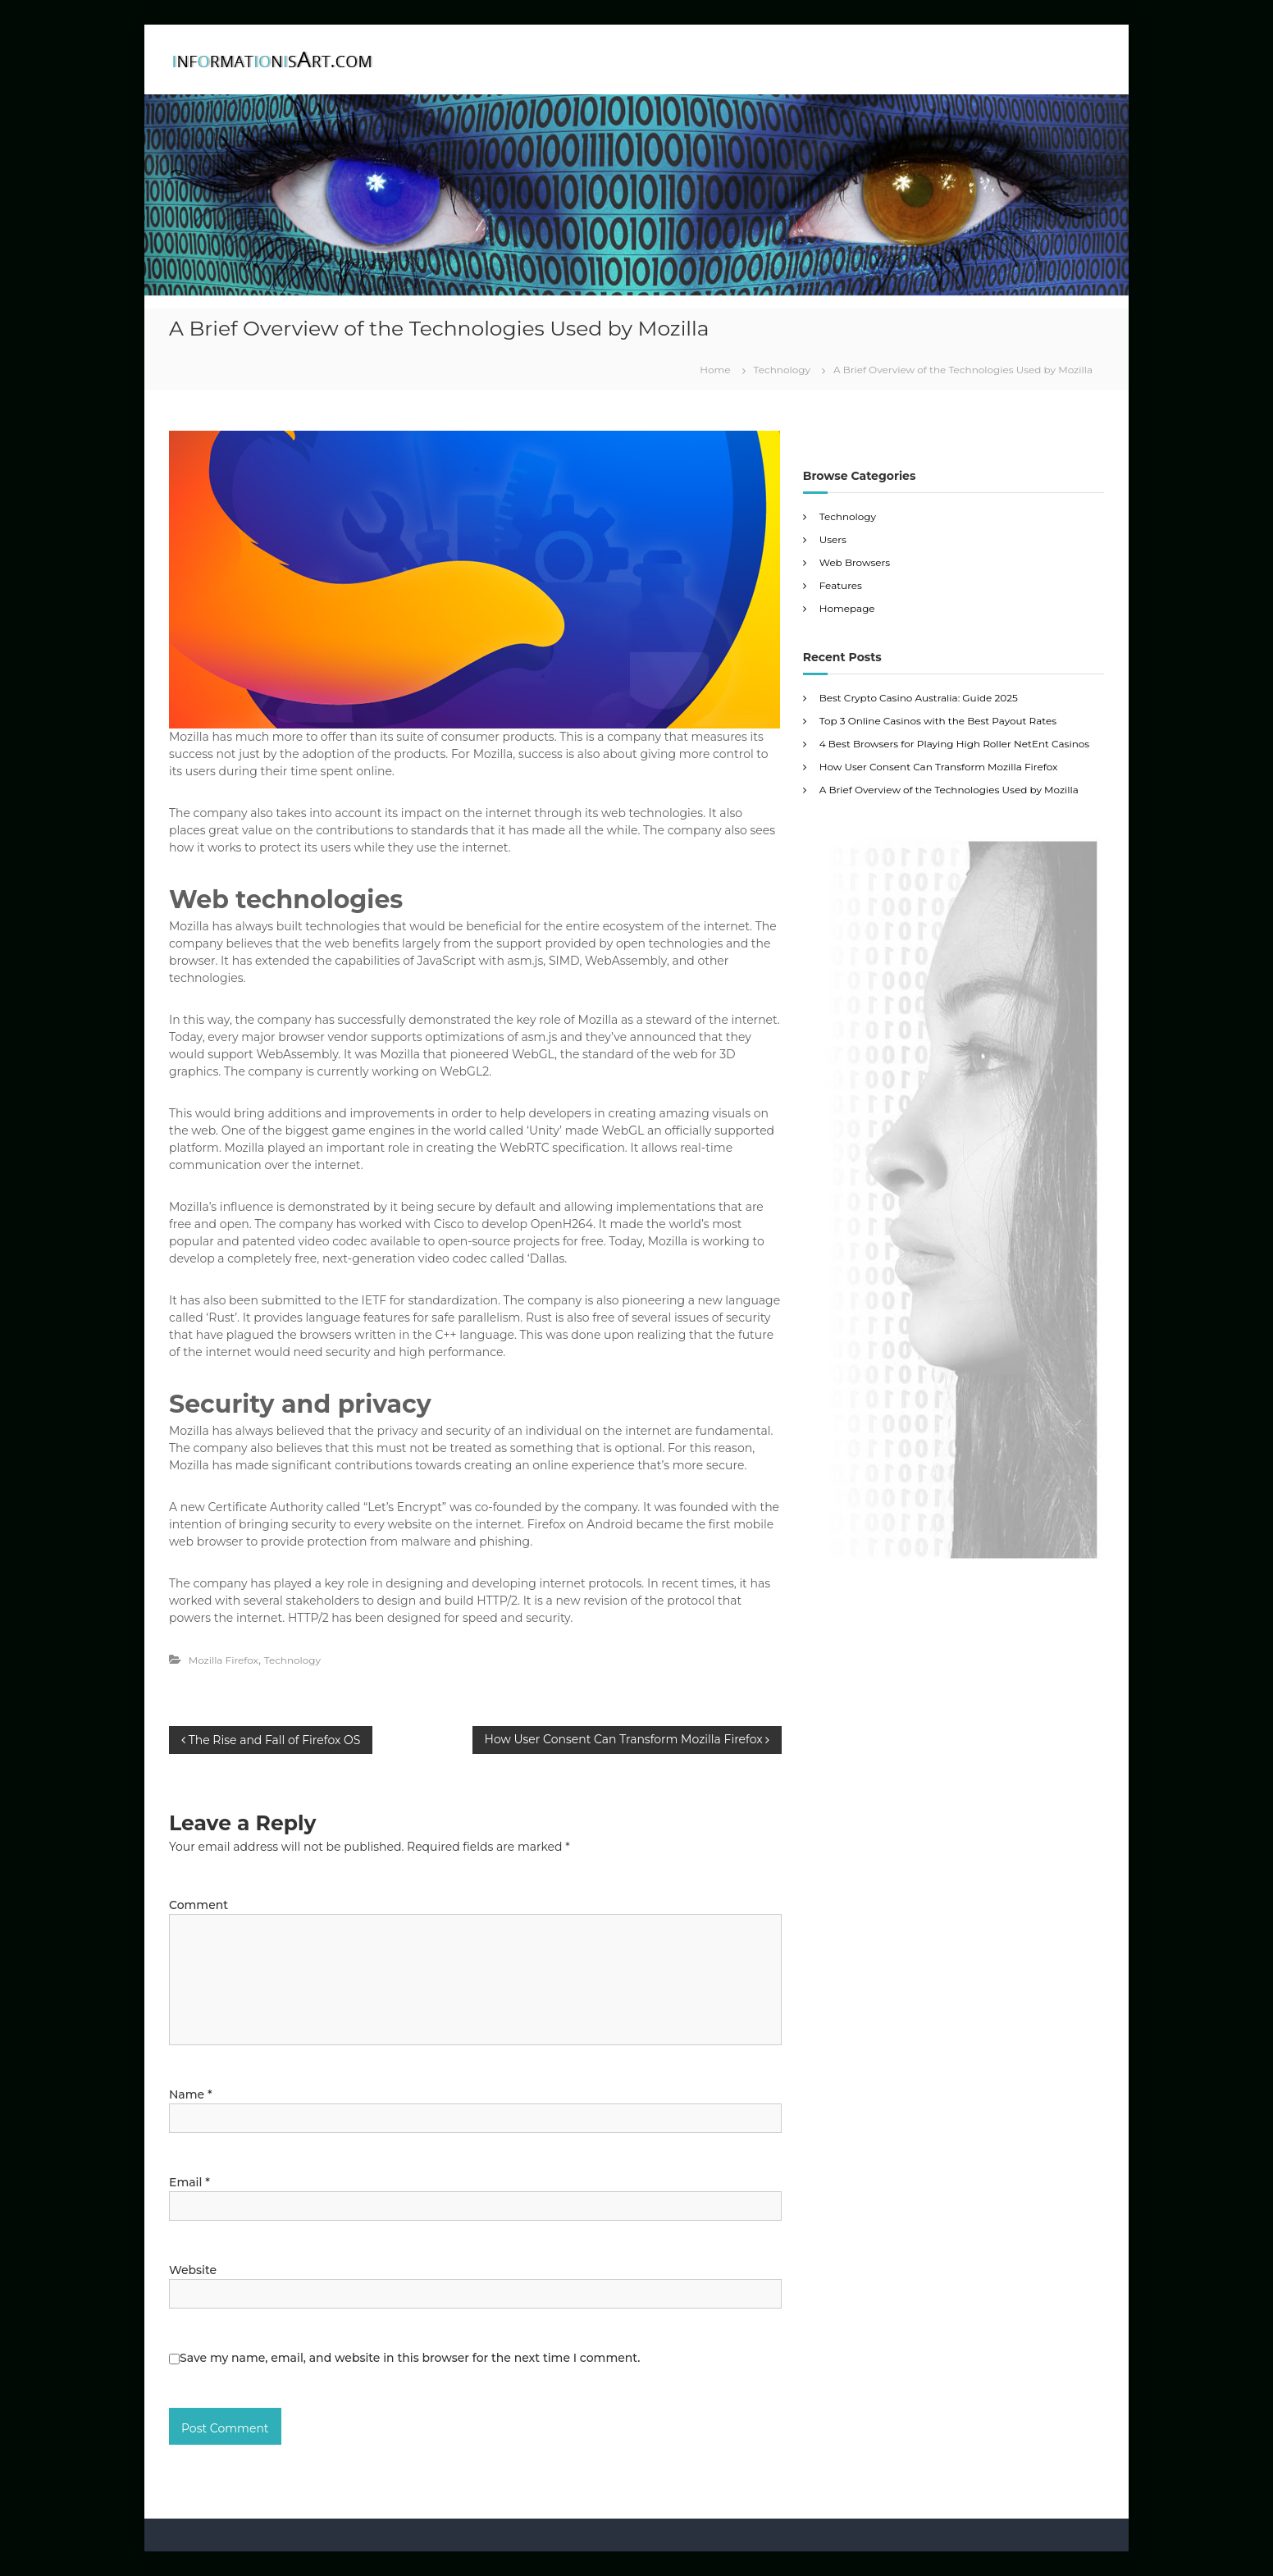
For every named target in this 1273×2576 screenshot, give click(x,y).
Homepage (847, 608)
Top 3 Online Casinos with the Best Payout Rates (937, 721)
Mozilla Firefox (223, 1660)
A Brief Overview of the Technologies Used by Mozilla (949, 789)
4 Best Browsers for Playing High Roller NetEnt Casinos (954, 744)
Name (190, 2094)
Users (832, 539)
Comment (198, 1905)
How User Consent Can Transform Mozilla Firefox (938, 766)
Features (840, 585)
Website (193, 2270)
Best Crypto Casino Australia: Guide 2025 (918, 698)
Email (189, 2182)
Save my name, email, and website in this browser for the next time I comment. (410, 2357)
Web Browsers (854, 562)
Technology (782, 369)
